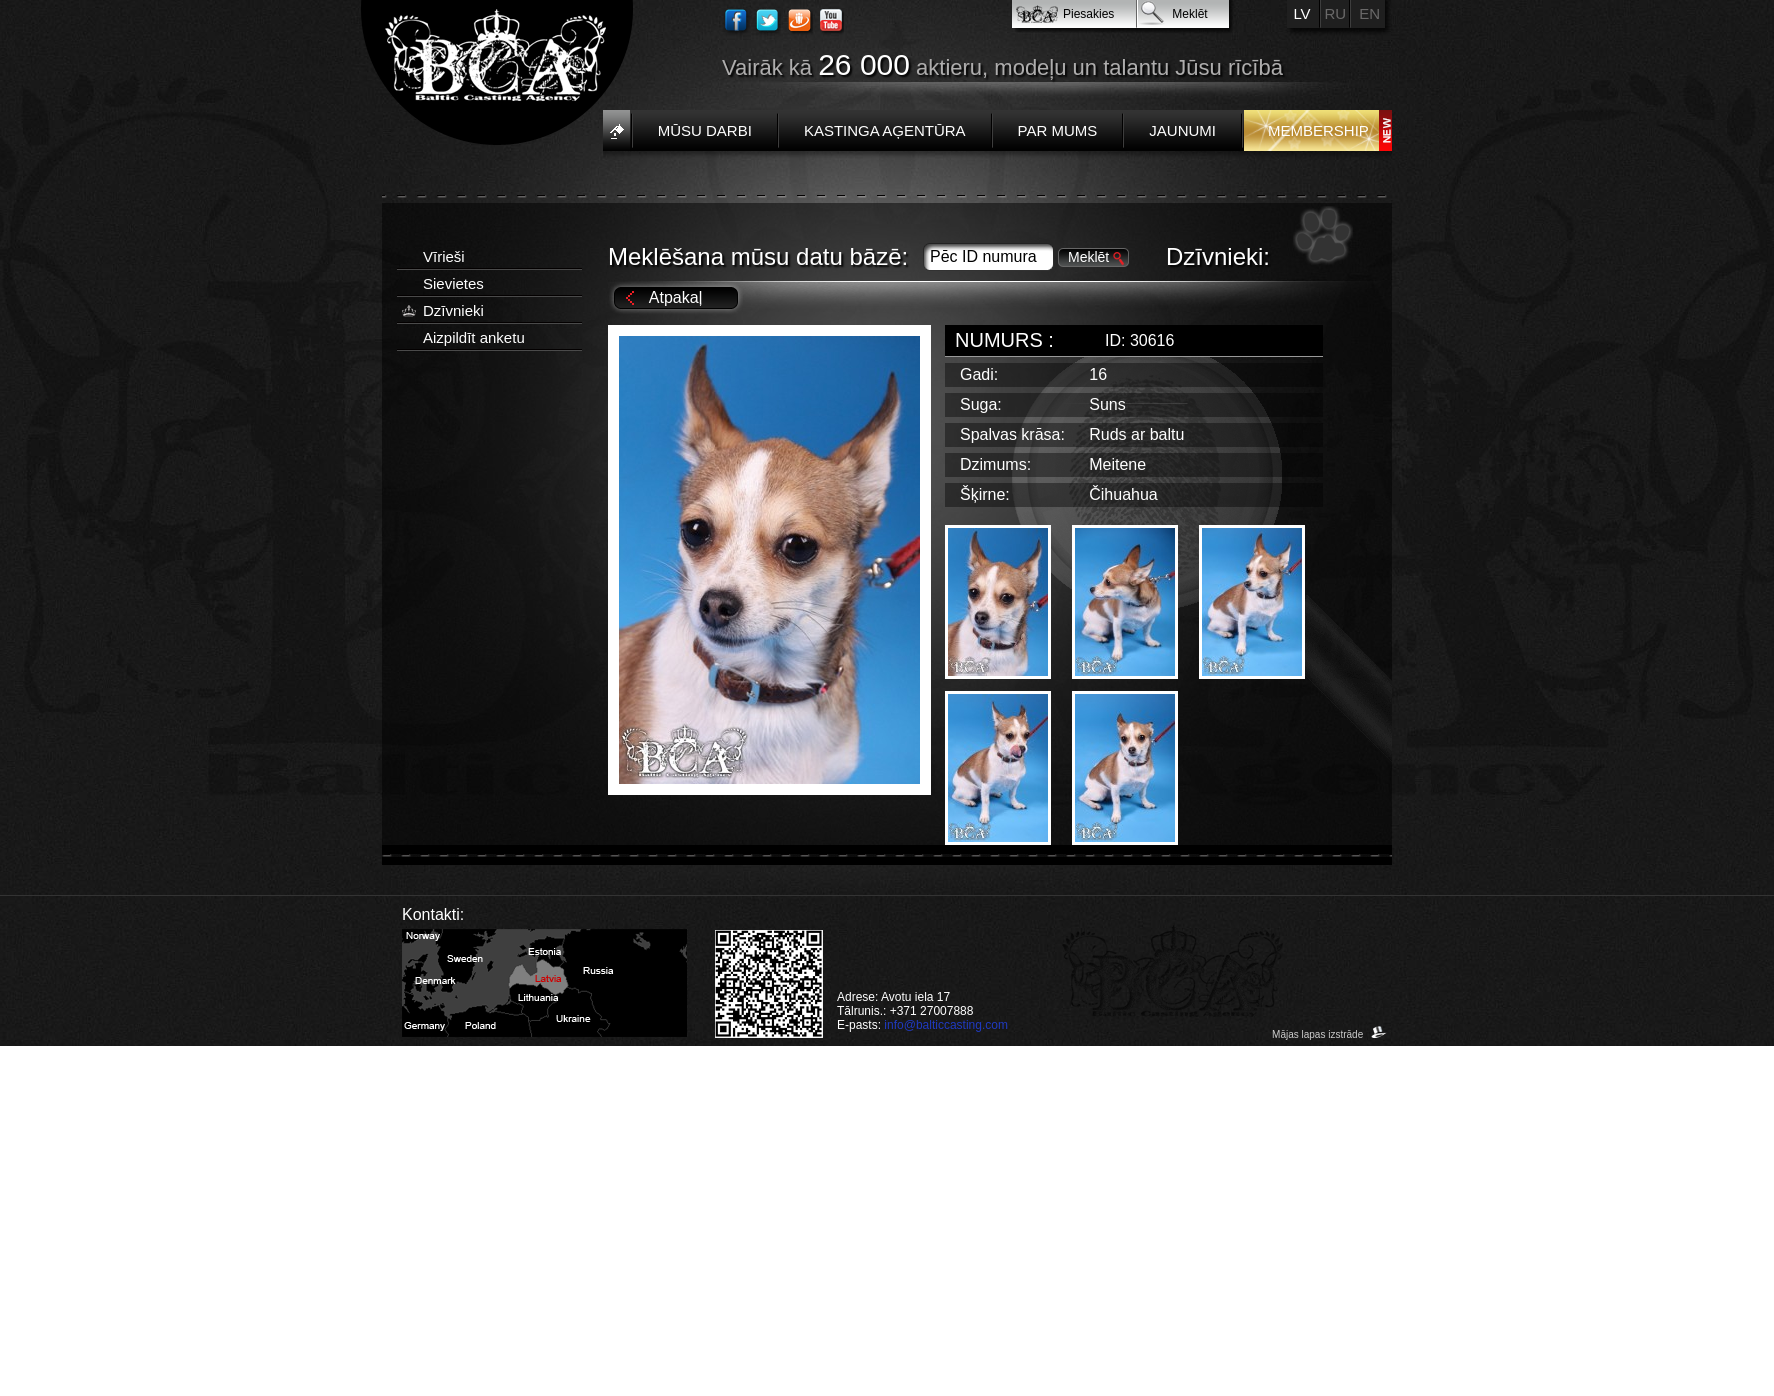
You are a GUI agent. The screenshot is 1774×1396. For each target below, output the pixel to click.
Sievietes (453, 283)
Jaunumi (1182, 130)
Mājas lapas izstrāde (1329, 1034)
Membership (1318, 130)
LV (1301, 13)
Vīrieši (444, 256)
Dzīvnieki (453, 310)
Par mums (1058, 130)
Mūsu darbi (705, 130)
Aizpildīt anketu (474, 337)
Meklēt (1189, 14)
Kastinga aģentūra (885, 130)
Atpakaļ (675, 297)
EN (1369, 13)
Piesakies (1088, 14)
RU (1336, 13)
